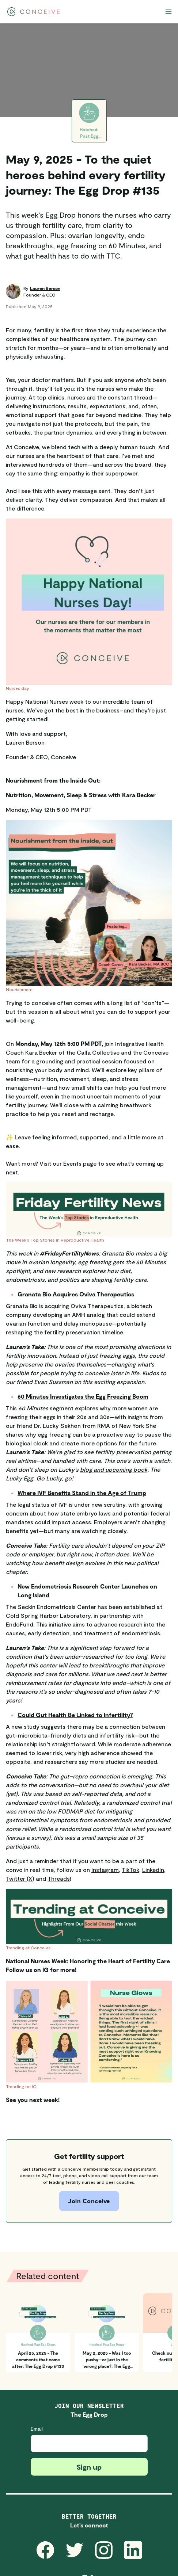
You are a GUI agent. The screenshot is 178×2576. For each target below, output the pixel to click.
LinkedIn (153, 1869)
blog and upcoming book (113, 1469)
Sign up (89, 2466)
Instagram (105, 1869)
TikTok (130, 1869)
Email (37, 2429)
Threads (59, 1878)
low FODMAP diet (71, 1811)
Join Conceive (89, 2200)
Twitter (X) (20, 1878)
